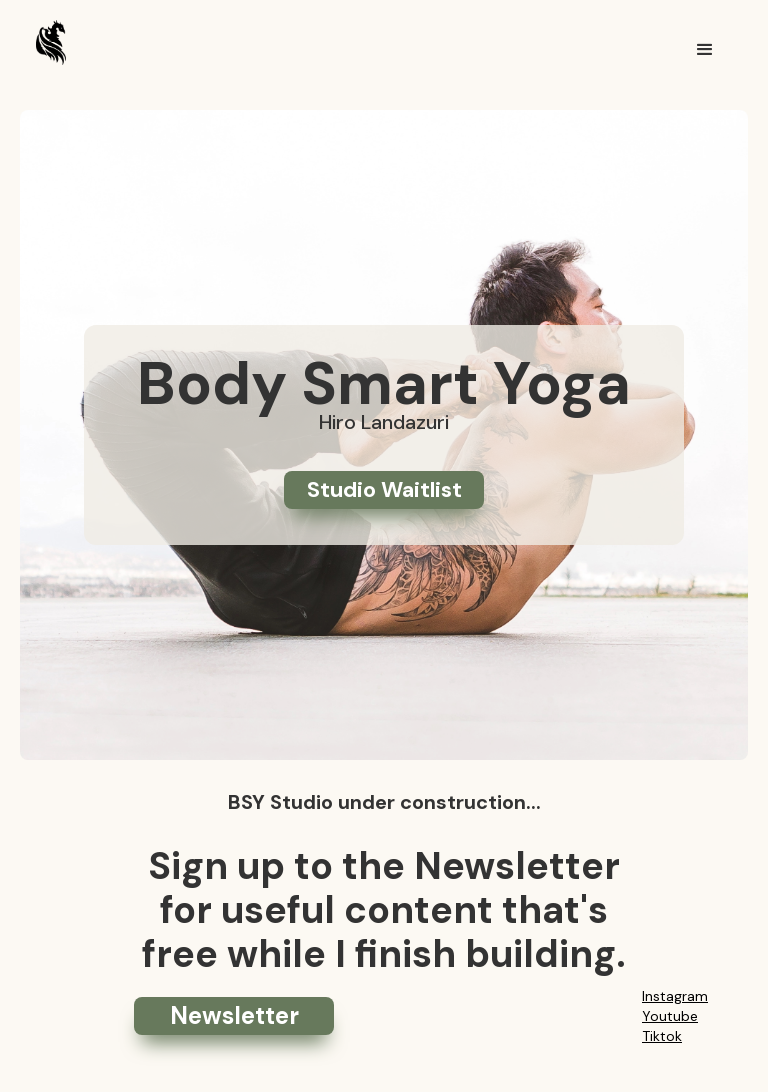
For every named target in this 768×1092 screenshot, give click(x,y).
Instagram (675, 996)
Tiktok (662, 1036)
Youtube (670, 1016)
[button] (705, 50)
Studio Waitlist (384, 489)
